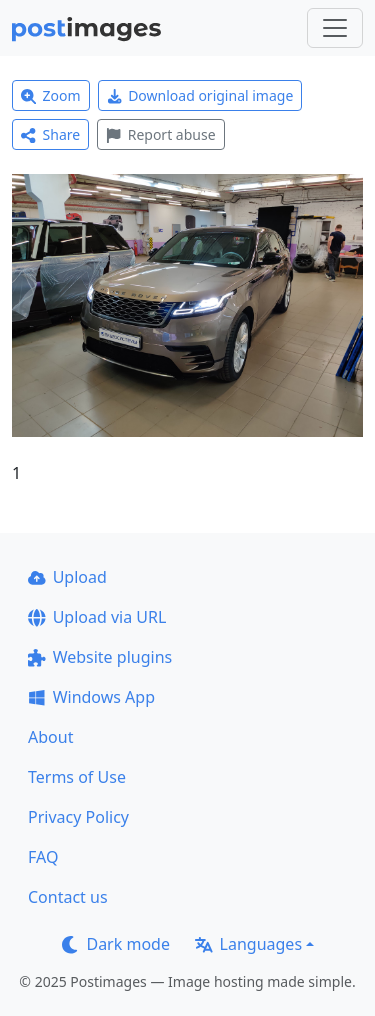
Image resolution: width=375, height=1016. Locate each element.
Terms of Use (77, 777)
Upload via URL (97, 617)
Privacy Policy (78, 817)
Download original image (200, 95)
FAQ (43, 857)
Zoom (51, 95)
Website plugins (100, 657)
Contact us (68, 897)
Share (50, 134)
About (50, 737)
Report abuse (160, 134)
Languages (248, 944)
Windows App (91, 697)
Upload (67, 577)
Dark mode (116, 944)
